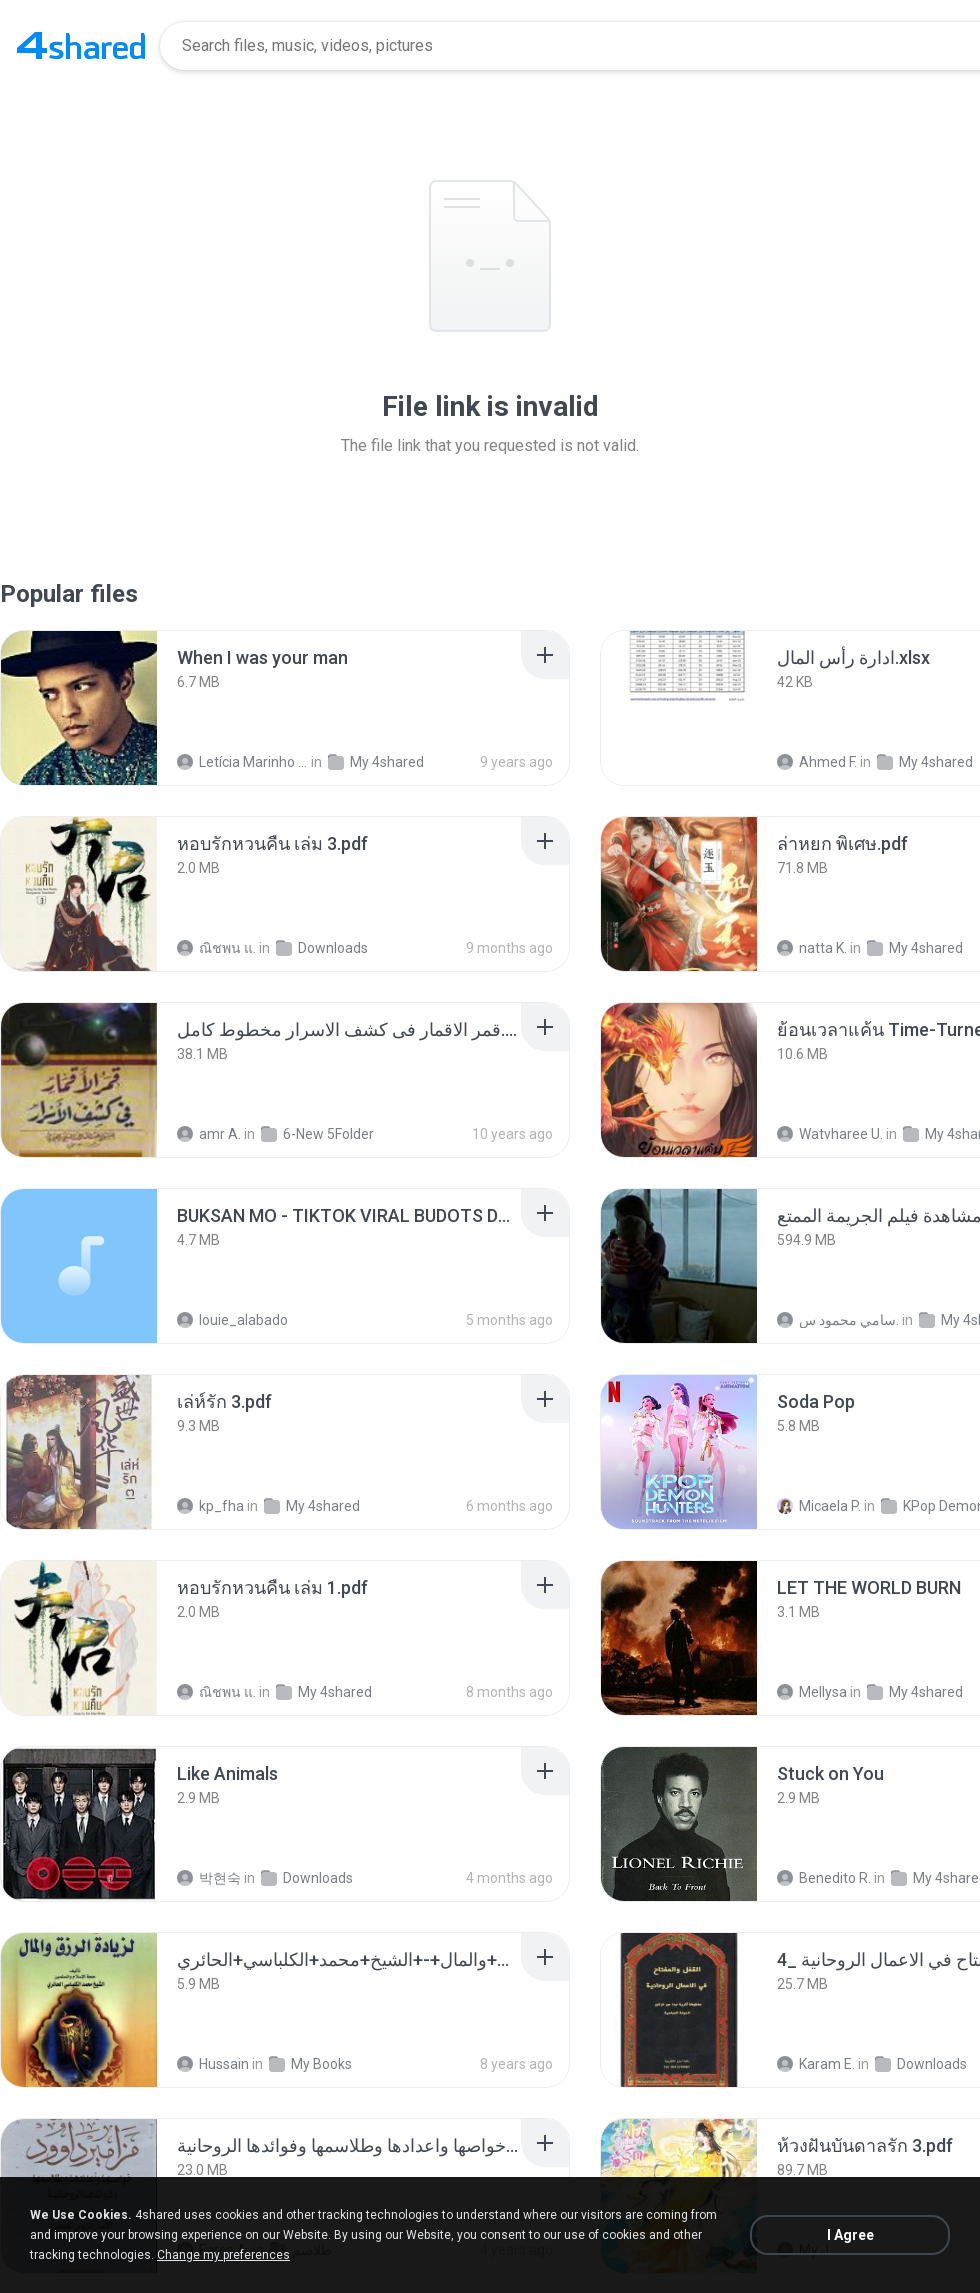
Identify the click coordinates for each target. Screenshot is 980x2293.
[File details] (79, 708)
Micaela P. (819, 1506)
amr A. (209, 1134)
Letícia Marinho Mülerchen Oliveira (242, 762)
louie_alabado (232, 1320)
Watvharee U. (830, 1134)
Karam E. (816, 2064)
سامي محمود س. (838, 1320)
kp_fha (210, 1506)
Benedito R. (824, 1878)
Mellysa (812, 1692)
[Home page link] (81, 46)
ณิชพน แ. (216, 948)
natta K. (812, 948)
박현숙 (209, 1878)
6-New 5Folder (317, 1134)
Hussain (213, 2064)
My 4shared (376, 762)
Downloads (322, 948)
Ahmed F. (817, 762)
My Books (310, 2064)
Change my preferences (223, 2255)
